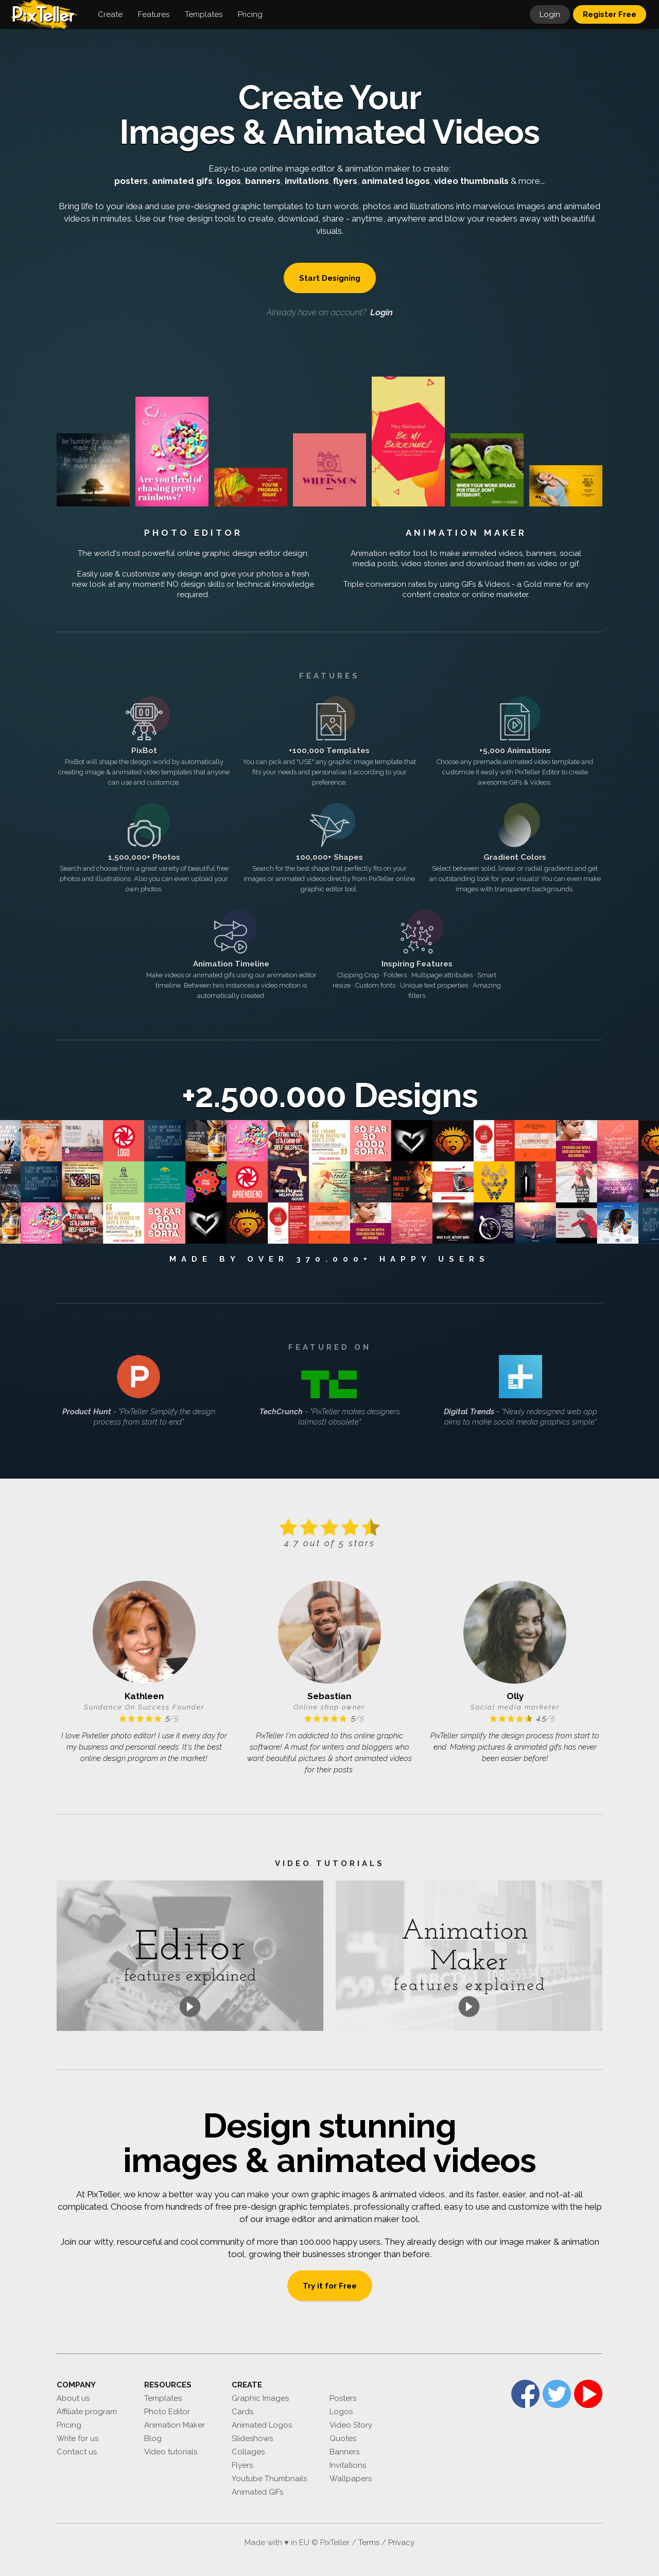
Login (550, 14)
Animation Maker (466, 533)
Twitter (557, 2394)
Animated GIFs (257, 2492)
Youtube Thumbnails (269, 2478)
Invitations (348, 2465)
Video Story (351, 2425)
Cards (242, 2411)
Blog (153, 2438)
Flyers (242, 2465)
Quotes (343, 2438)
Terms (368, 2542)
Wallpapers (351, 2478)
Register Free (609, 14)
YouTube (588, 2394)
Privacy (401, 2542)
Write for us (77, 2438)
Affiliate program (87, 2411)
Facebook (525, 2394)
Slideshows (252, 2438)
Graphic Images (260, 2398)
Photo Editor (193, 533)
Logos (341, 2411)
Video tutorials (170, 2451)
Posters (343, 2398)
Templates (163, 2398)
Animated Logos (262, 2425)
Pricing (69, 2425)
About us (73, 2398)
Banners (344, 2451)
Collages (248, 2451)
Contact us (77, 2451)
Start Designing (329, 278)
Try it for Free (330, 2286)
